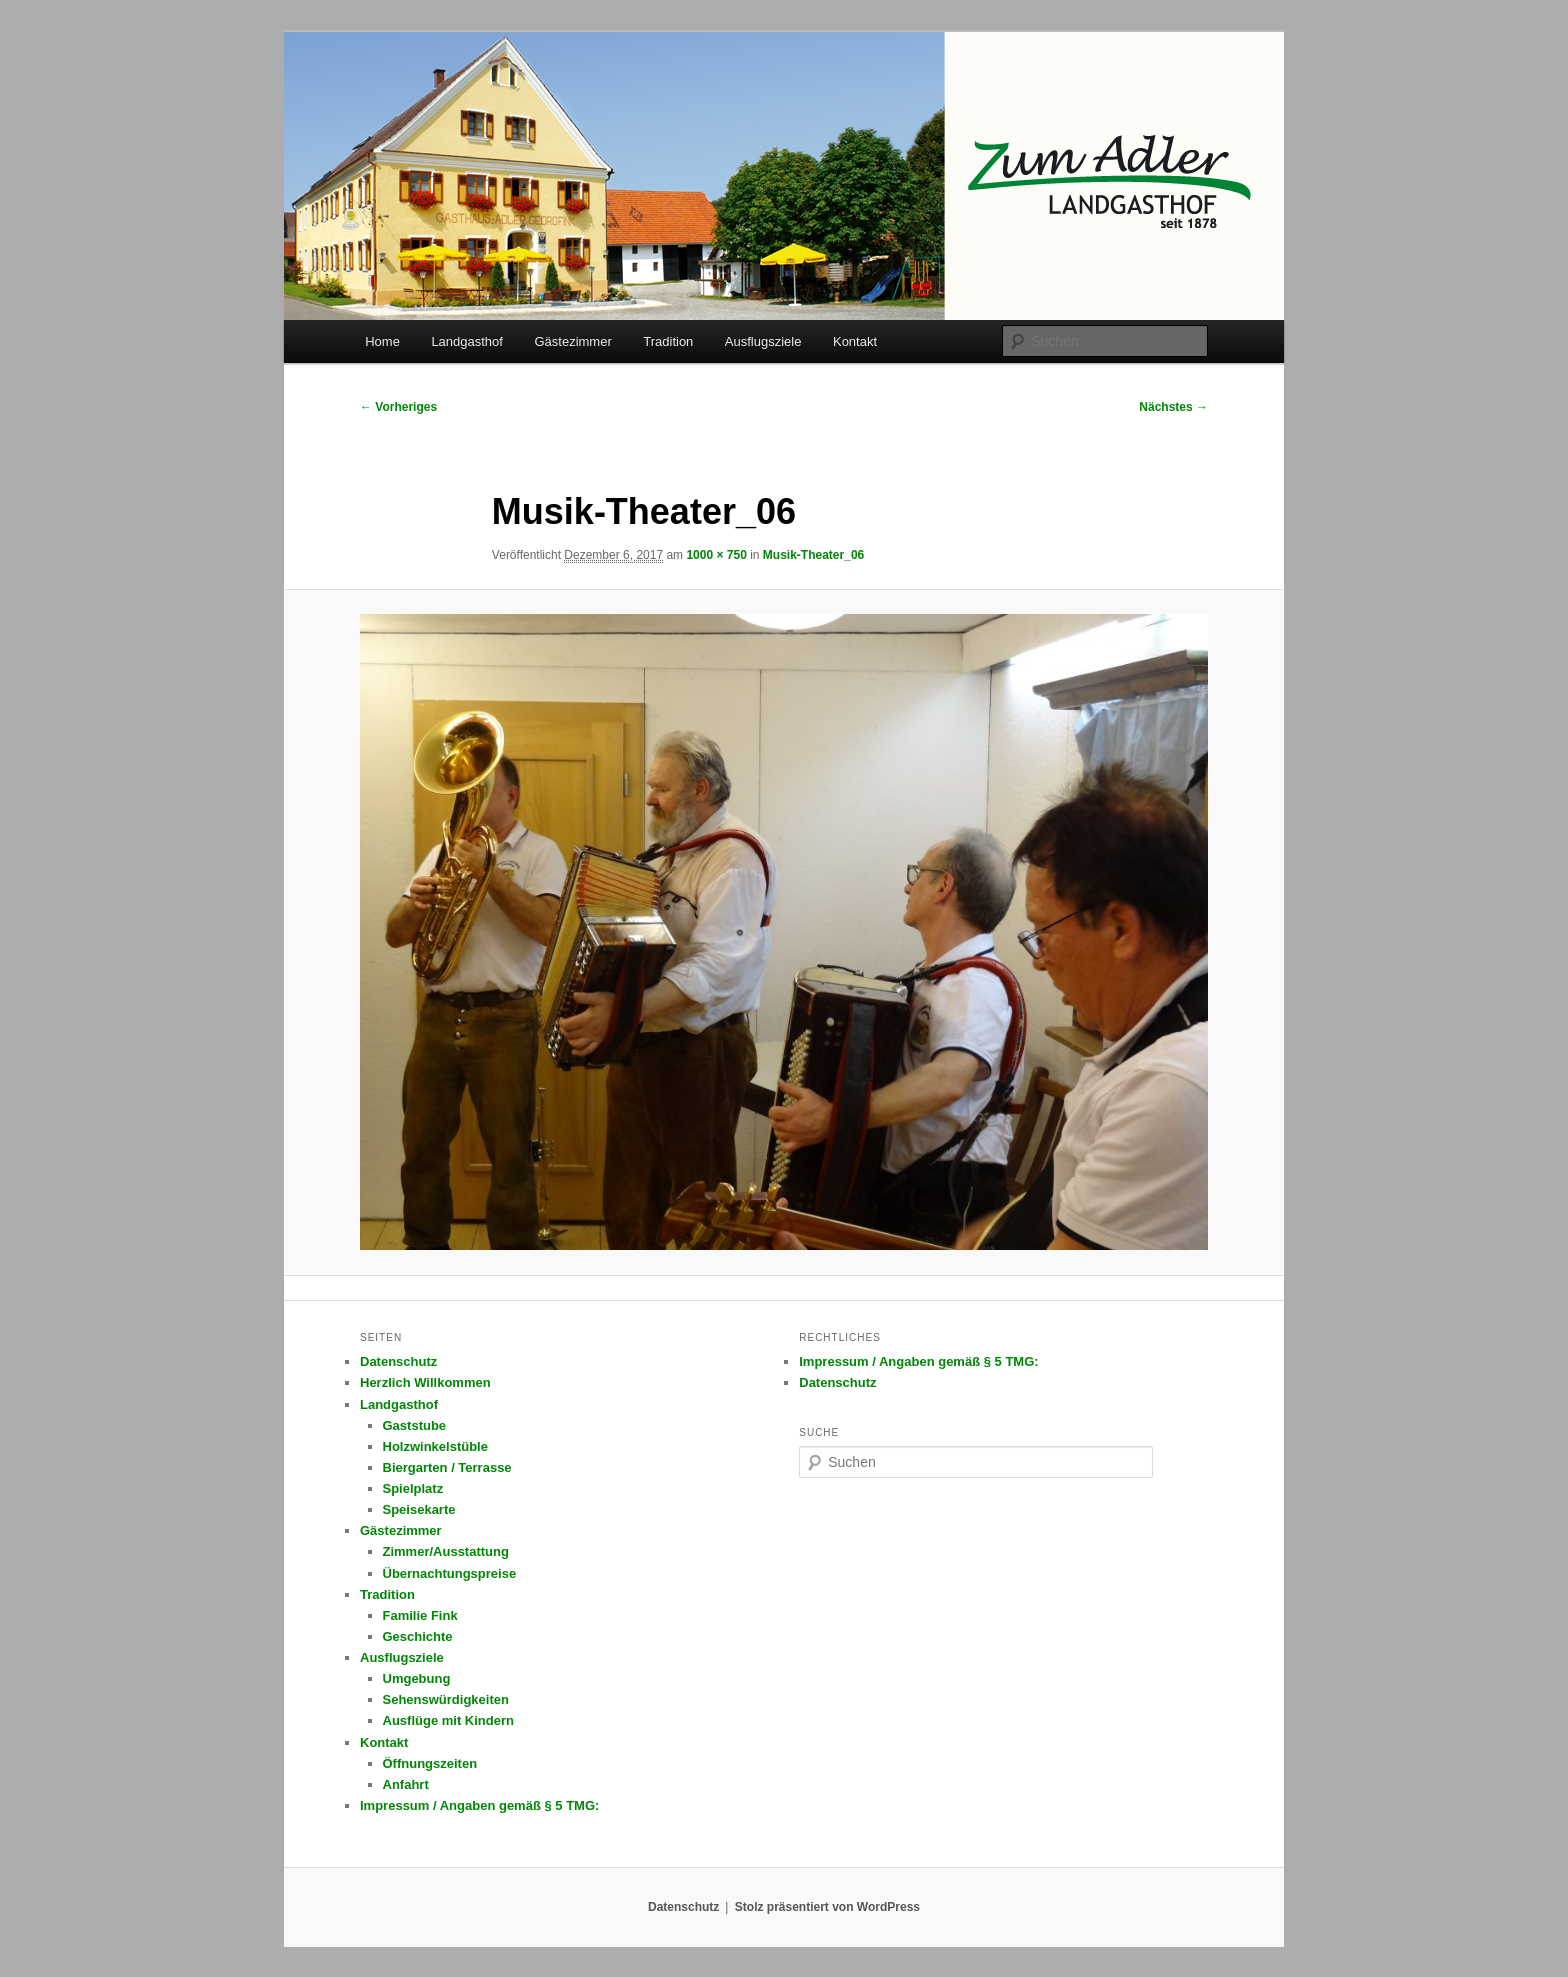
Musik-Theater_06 (813, 555)
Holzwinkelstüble (435, 1446)
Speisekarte (419, 1509)
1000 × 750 (716, 555)
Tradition (668, 341)
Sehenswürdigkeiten (446, 1699)
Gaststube (415, 1425)
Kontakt (855, 341)
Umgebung (417, 1678)
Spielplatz (413, 1488)
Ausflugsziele (763, 341)
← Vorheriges (398, 407)
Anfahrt (406, 1784)
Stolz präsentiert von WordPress (827, 1907)
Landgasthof (467, 341)
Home (382, 341)
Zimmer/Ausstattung (446, 1551)
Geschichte (418, 1636)
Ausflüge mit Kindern (448, 1720)
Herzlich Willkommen (425, 1382)
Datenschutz (398, 1361)
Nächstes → (1173, 407)
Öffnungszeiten (430, 1763)
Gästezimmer (572, 341)
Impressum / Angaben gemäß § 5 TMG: (479, 1805)
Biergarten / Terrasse (447, 1467)
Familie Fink (420, 1615)
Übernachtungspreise (450, 1573)
